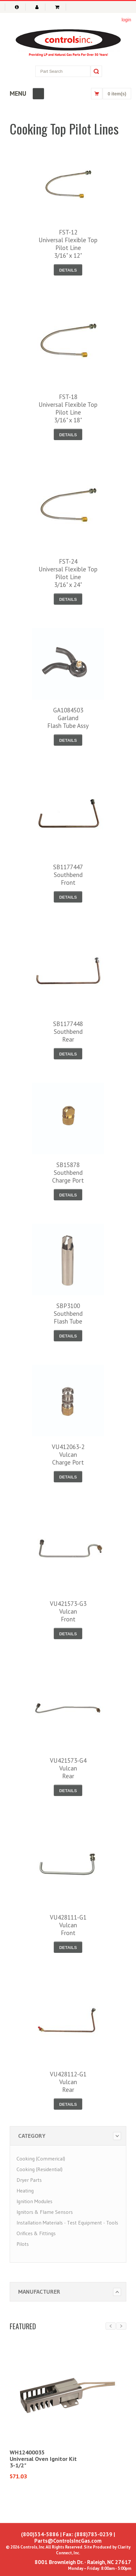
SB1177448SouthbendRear (68, 1031)
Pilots (23, 2244)
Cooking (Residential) (39, 2169)
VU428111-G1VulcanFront (68, 1925)
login (126, 19)
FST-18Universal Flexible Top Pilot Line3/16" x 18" (68, 408)
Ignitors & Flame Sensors (45, 2212)
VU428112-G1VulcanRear (68, 2082)
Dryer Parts (29, 2180)
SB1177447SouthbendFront (68, 874)
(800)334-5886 (40, 2534)
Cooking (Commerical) (41, 2158)
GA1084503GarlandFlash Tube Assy (68, 718)
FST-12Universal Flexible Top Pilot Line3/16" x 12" (68, 243)
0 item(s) (117, 93)
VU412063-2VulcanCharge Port (68, 1454)
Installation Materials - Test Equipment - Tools (67, 2222)
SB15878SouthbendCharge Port (68, 1172)
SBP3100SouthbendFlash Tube (68, 1313)
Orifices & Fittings (36, 2233)
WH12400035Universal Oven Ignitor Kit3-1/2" (43, 2459)
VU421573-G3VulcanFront (68, 1611)
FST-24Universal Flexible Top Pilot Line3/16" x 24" (68, 573)
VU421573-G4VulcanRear (68, 1768)
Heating (25, 2190)
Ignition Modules (34, 2201)
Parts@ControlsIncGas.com (68, 2540)
